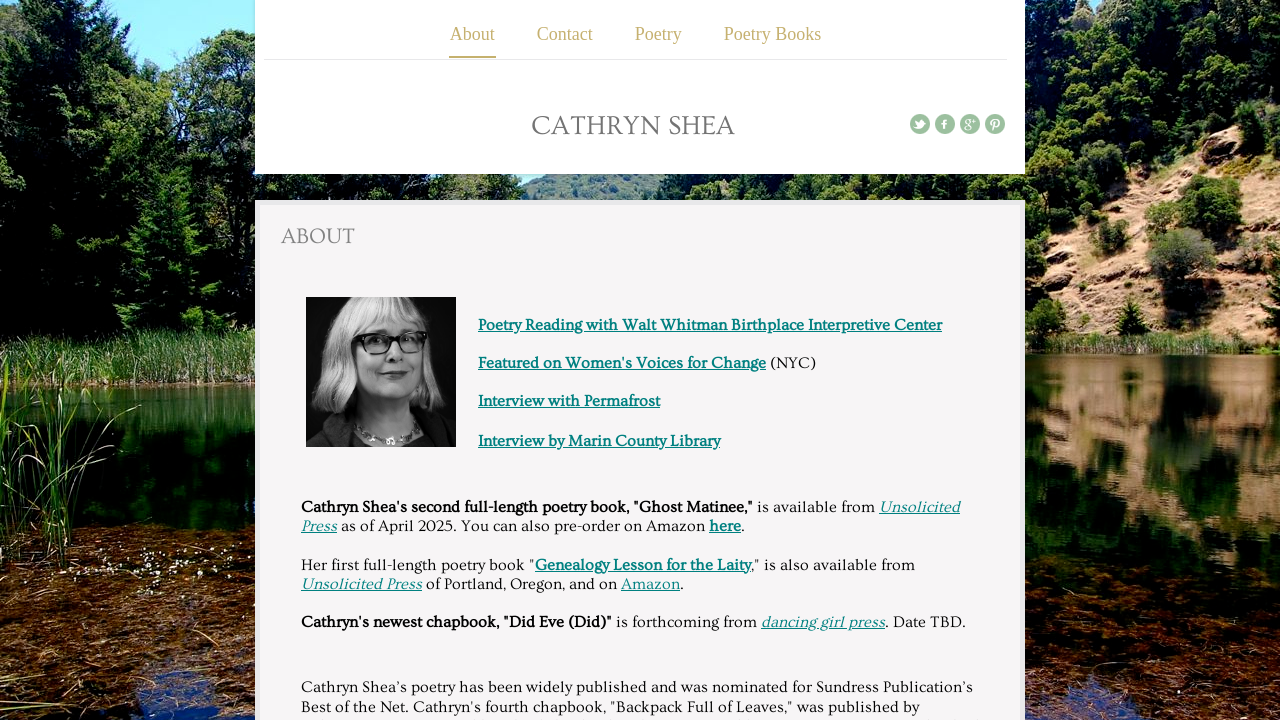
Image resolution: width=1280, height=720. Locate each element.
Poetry (658, 34)
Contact (565, 34)
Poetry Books (773, 34)
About (472, 34)
